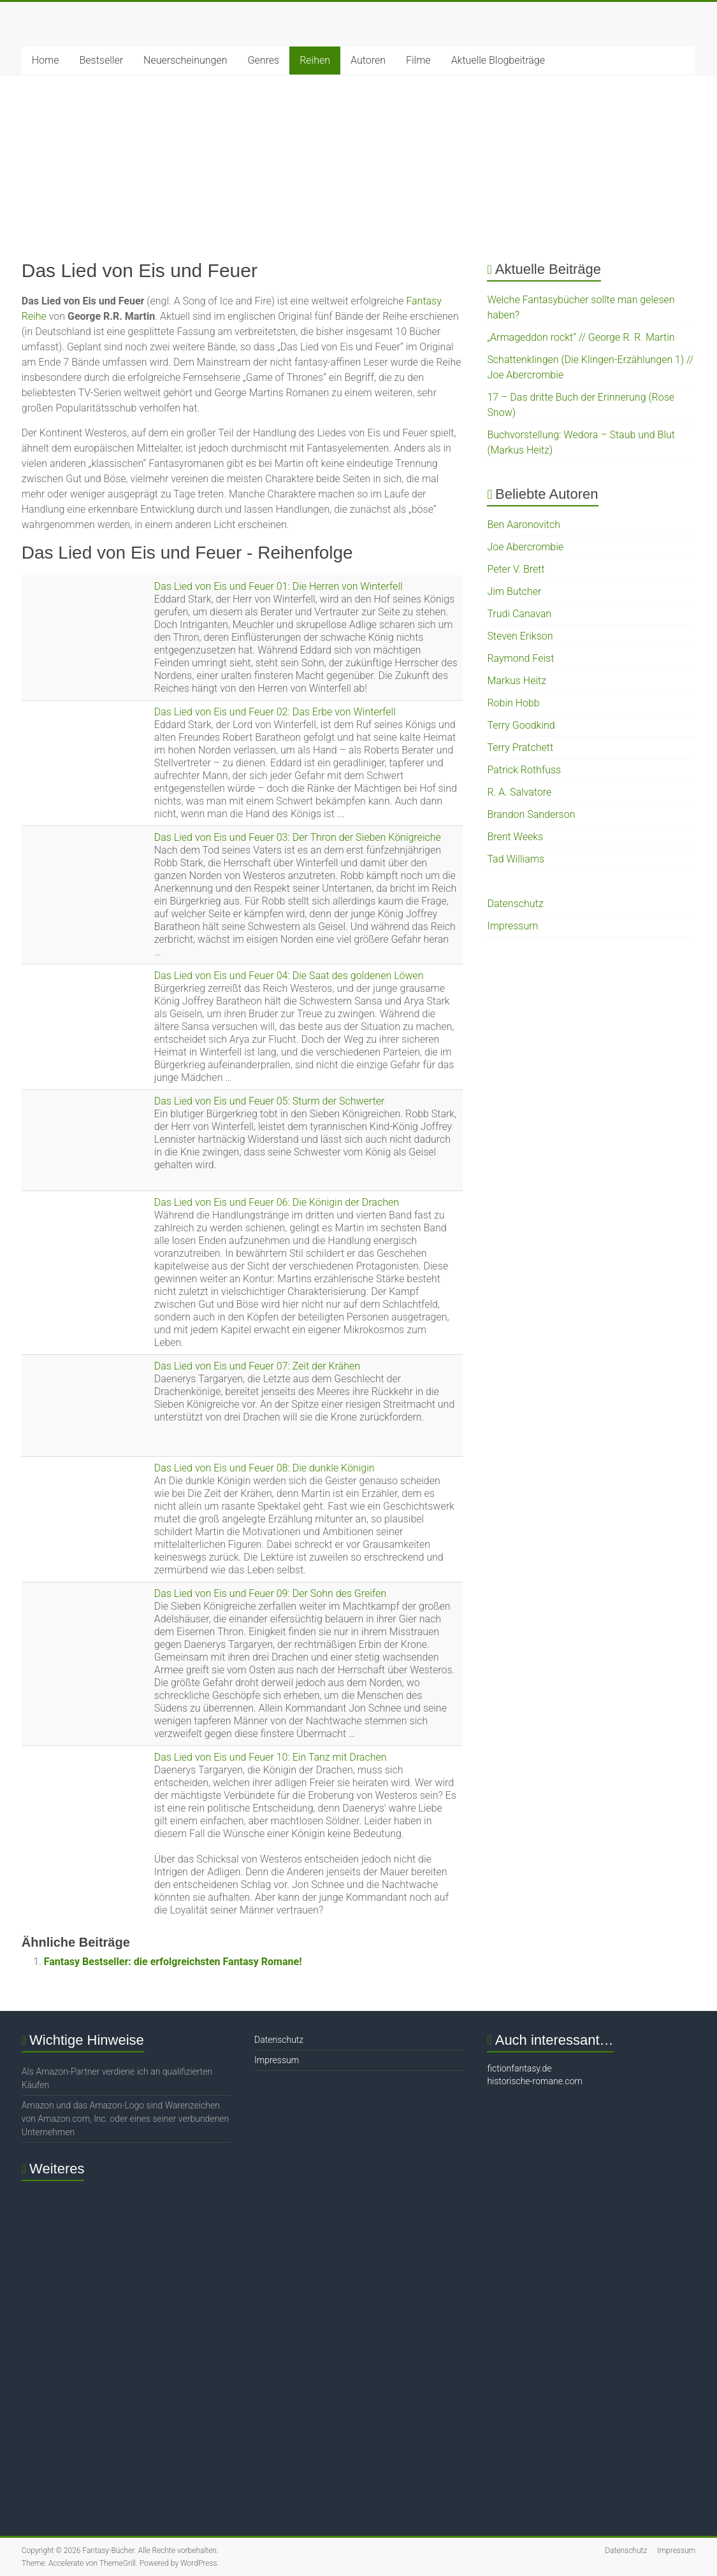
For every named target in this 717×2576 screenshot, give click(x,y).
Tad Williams (515, 859)
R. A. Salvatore (519, 792)
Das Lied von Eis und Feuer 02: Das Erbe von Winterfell (275, 712)
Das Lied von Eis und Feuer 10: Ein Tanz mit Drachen (270, 1757)
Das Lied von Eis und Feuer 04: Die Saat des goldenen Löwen (289, 976)
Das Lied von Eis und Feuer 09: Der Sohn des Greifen (270, 1593)
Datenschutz (515, 904)
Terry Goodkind (520, 725)
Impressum (512, 926)
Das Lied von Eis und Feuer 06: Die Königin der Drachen (276, 1202)
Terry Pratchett (520, 747)
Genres (263, 60)
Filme (418, 60)
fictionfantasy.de (519, 2068)
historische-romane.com (534, 2081)
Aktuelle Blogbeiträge (498, 60)
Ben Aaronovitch (523, 525)
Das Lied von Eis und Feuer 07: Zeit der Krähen (257, 1366)
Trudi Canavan (519, 614)
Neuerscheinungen (185, 60)
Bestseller (102, 60)
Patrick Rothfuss (524, 770)
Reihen (315, 60)
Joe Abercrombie (525, 547)
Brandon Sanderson (531, 814)
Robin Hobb (513, 703)
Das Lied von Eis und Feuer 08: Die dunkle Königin (264, 1468)
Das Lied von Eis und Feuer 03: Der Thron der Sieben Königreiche (297, 837)
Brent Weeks (515, 837)
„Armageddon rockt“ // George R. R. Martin (580, 337)
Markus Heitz (516, 681)
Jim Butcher (514, 591)
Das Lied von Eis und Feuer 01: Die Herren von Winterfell (278, 586)
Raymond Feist (520, 658)
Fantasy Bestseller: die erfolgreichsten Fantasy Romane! (173, 1962)
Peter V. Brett (515, 569)
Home (45, 60)
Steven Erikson (520, 636)
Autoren (368, 60)
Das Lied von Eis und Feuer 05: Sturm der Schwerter (269, 1101)
